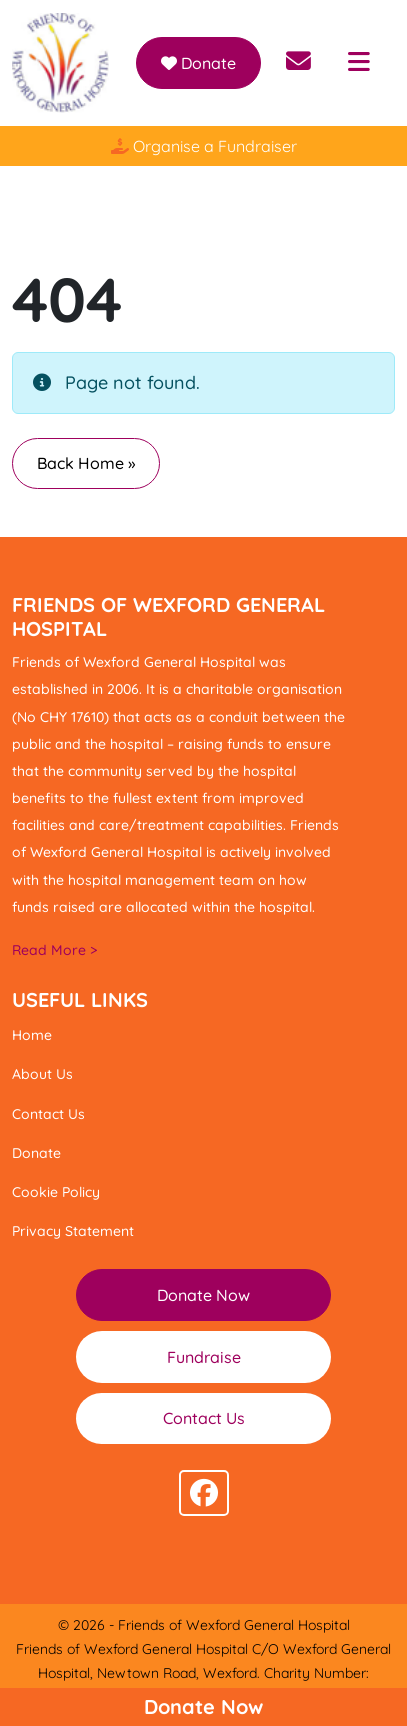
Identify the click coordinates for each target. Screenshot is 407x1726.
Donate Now (203, 1706)
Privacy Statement (73, 1231)
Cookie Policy (56, 1192)
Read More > (54, 950)
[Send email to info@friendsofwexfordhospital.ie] (298, 63)
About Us (42, 1074)
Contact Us (48, 1114)
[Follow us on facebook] (204, 1493)
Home (32, 1035)
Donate (198, 63)
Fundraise (204, 1357)
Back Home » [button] (86, 463)
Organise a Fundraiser (204, 146)
